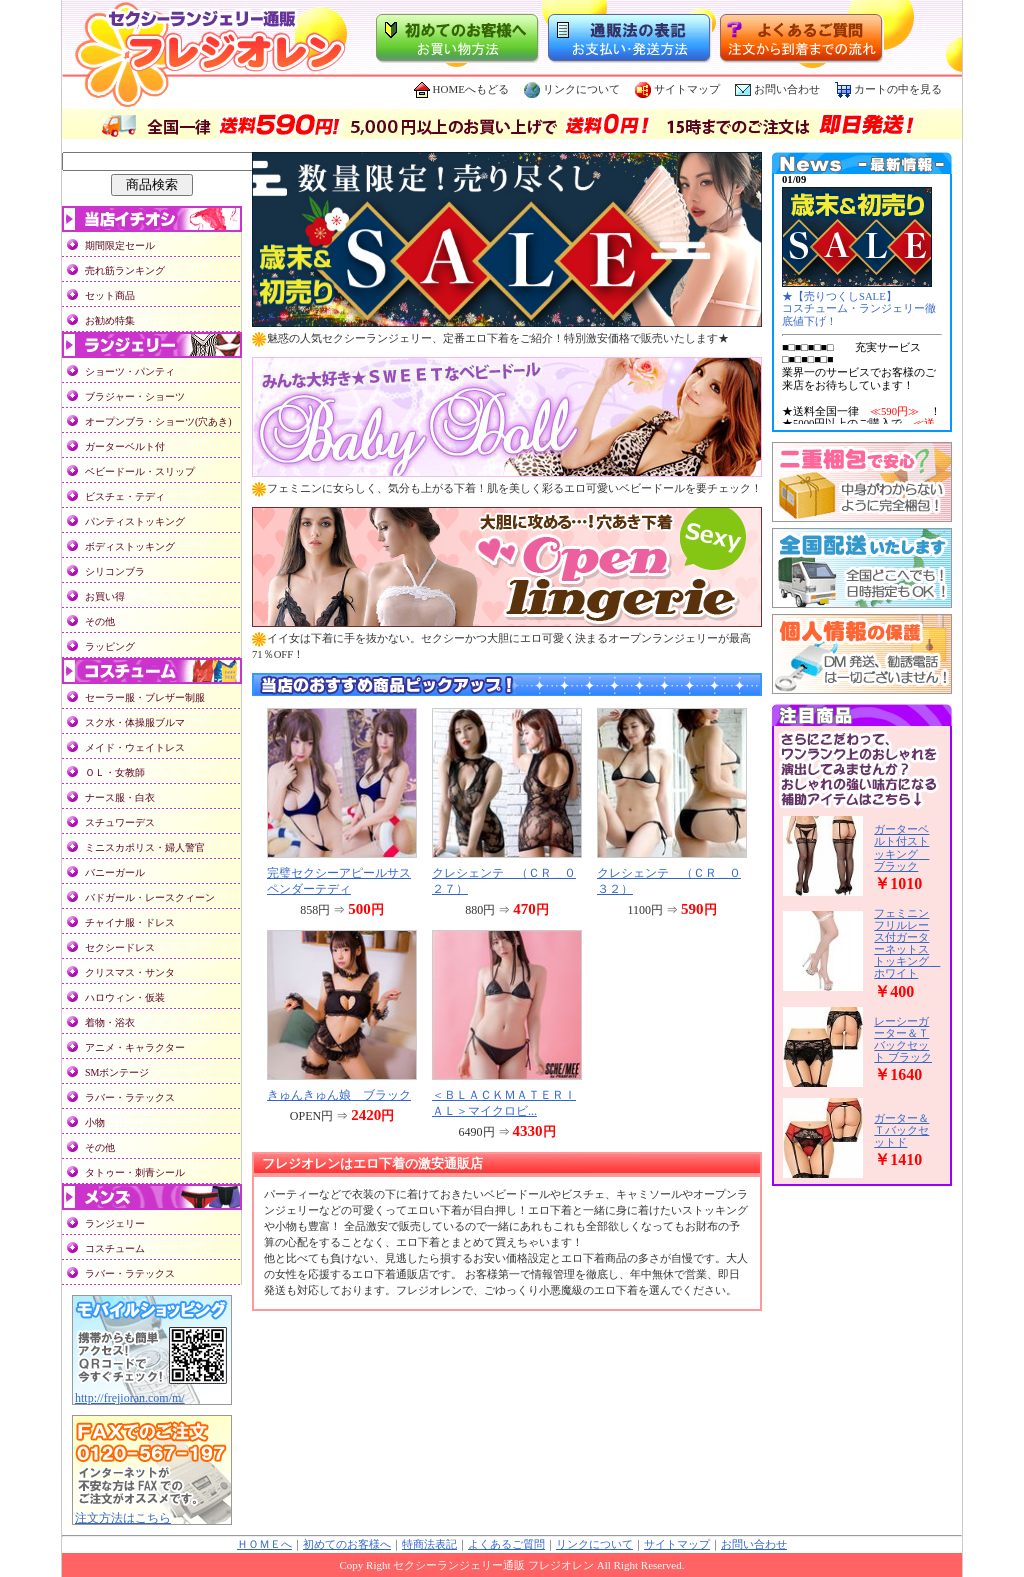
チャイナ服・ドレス (130, 922)
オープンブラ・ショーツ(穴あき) (158, 421)
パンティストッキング (135, 521)
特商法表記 (429, 1544)
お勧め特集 (110, 320)
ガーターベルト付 (125, 446)
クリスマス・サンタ (130, 972)
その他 (100, 621)
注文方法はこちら (123, 1518)
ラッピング (110, 646)
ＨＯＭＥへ (264, 1544)
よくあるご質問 (506, 1544)
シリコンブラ (115, 571)
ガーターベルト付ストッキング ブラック (901, 847)
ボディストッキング (130, 546)
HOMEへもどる (461, 89)
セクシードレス (120, 947)
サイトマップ (677, 89)
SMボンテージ (117, 1072)
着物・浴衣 (110, 1022)
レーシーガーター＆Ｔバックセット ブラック (903, 1039)
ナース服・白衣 (120, 797)
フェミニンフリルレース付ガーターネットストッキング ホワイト (907, 943)
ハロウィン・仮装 (125, 997)
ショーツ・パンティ (130, 371)
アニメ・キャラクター (135, 1047)
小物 (95, 1122)
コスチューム (115, 1248)
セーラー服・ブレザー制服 (145, 697)
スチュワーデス (120, 822)
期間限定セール (120, 245)
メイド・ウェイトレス (135, 747)
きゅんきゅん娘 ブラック (339, 1095)
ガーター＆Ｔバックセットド (901, 1130)
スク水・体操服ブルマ (135, 722)
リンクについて (572, 89)
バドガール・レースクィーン (150, 897)
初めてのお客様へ (347, 1544)
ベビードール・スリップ (140, 471)
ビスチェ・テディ (125, 496)
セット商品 (110, 295)
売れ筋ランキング (125, 270)
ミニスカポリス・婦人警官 (145, 847)
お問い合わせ (787, 89)
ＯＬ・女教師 (115, 772)
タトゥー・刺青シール (135, 1172)
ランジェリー (115, 1223)
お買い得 (105, 596)
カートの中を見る (888, 89)
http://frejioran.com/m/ (130, 1398)
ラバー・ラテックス (130, 1097)
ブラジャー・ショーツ (135, 396)
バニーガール (115, 872)
